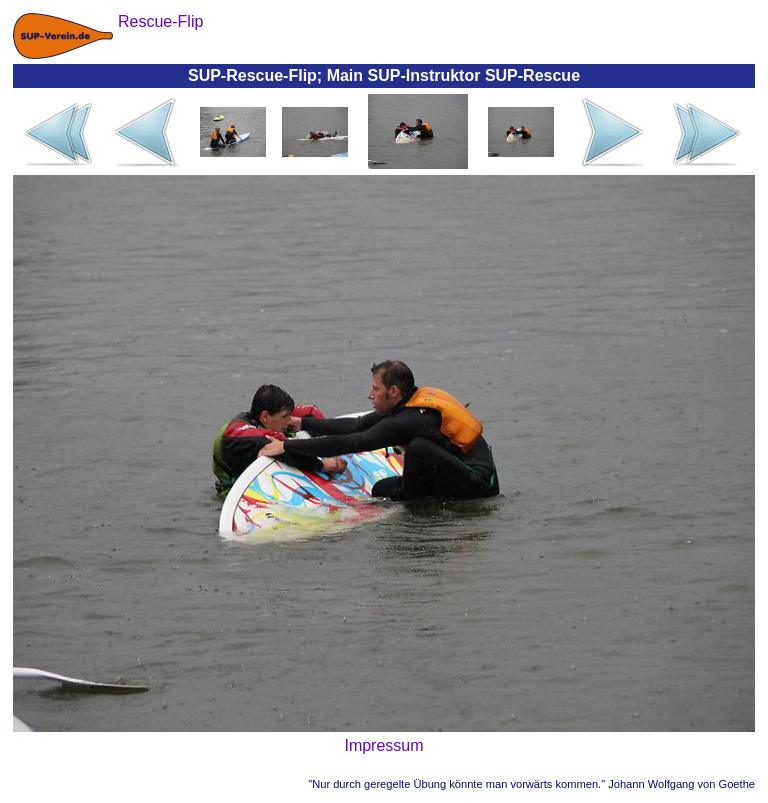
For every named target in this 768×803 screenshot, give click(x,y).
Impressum (383, 745)
